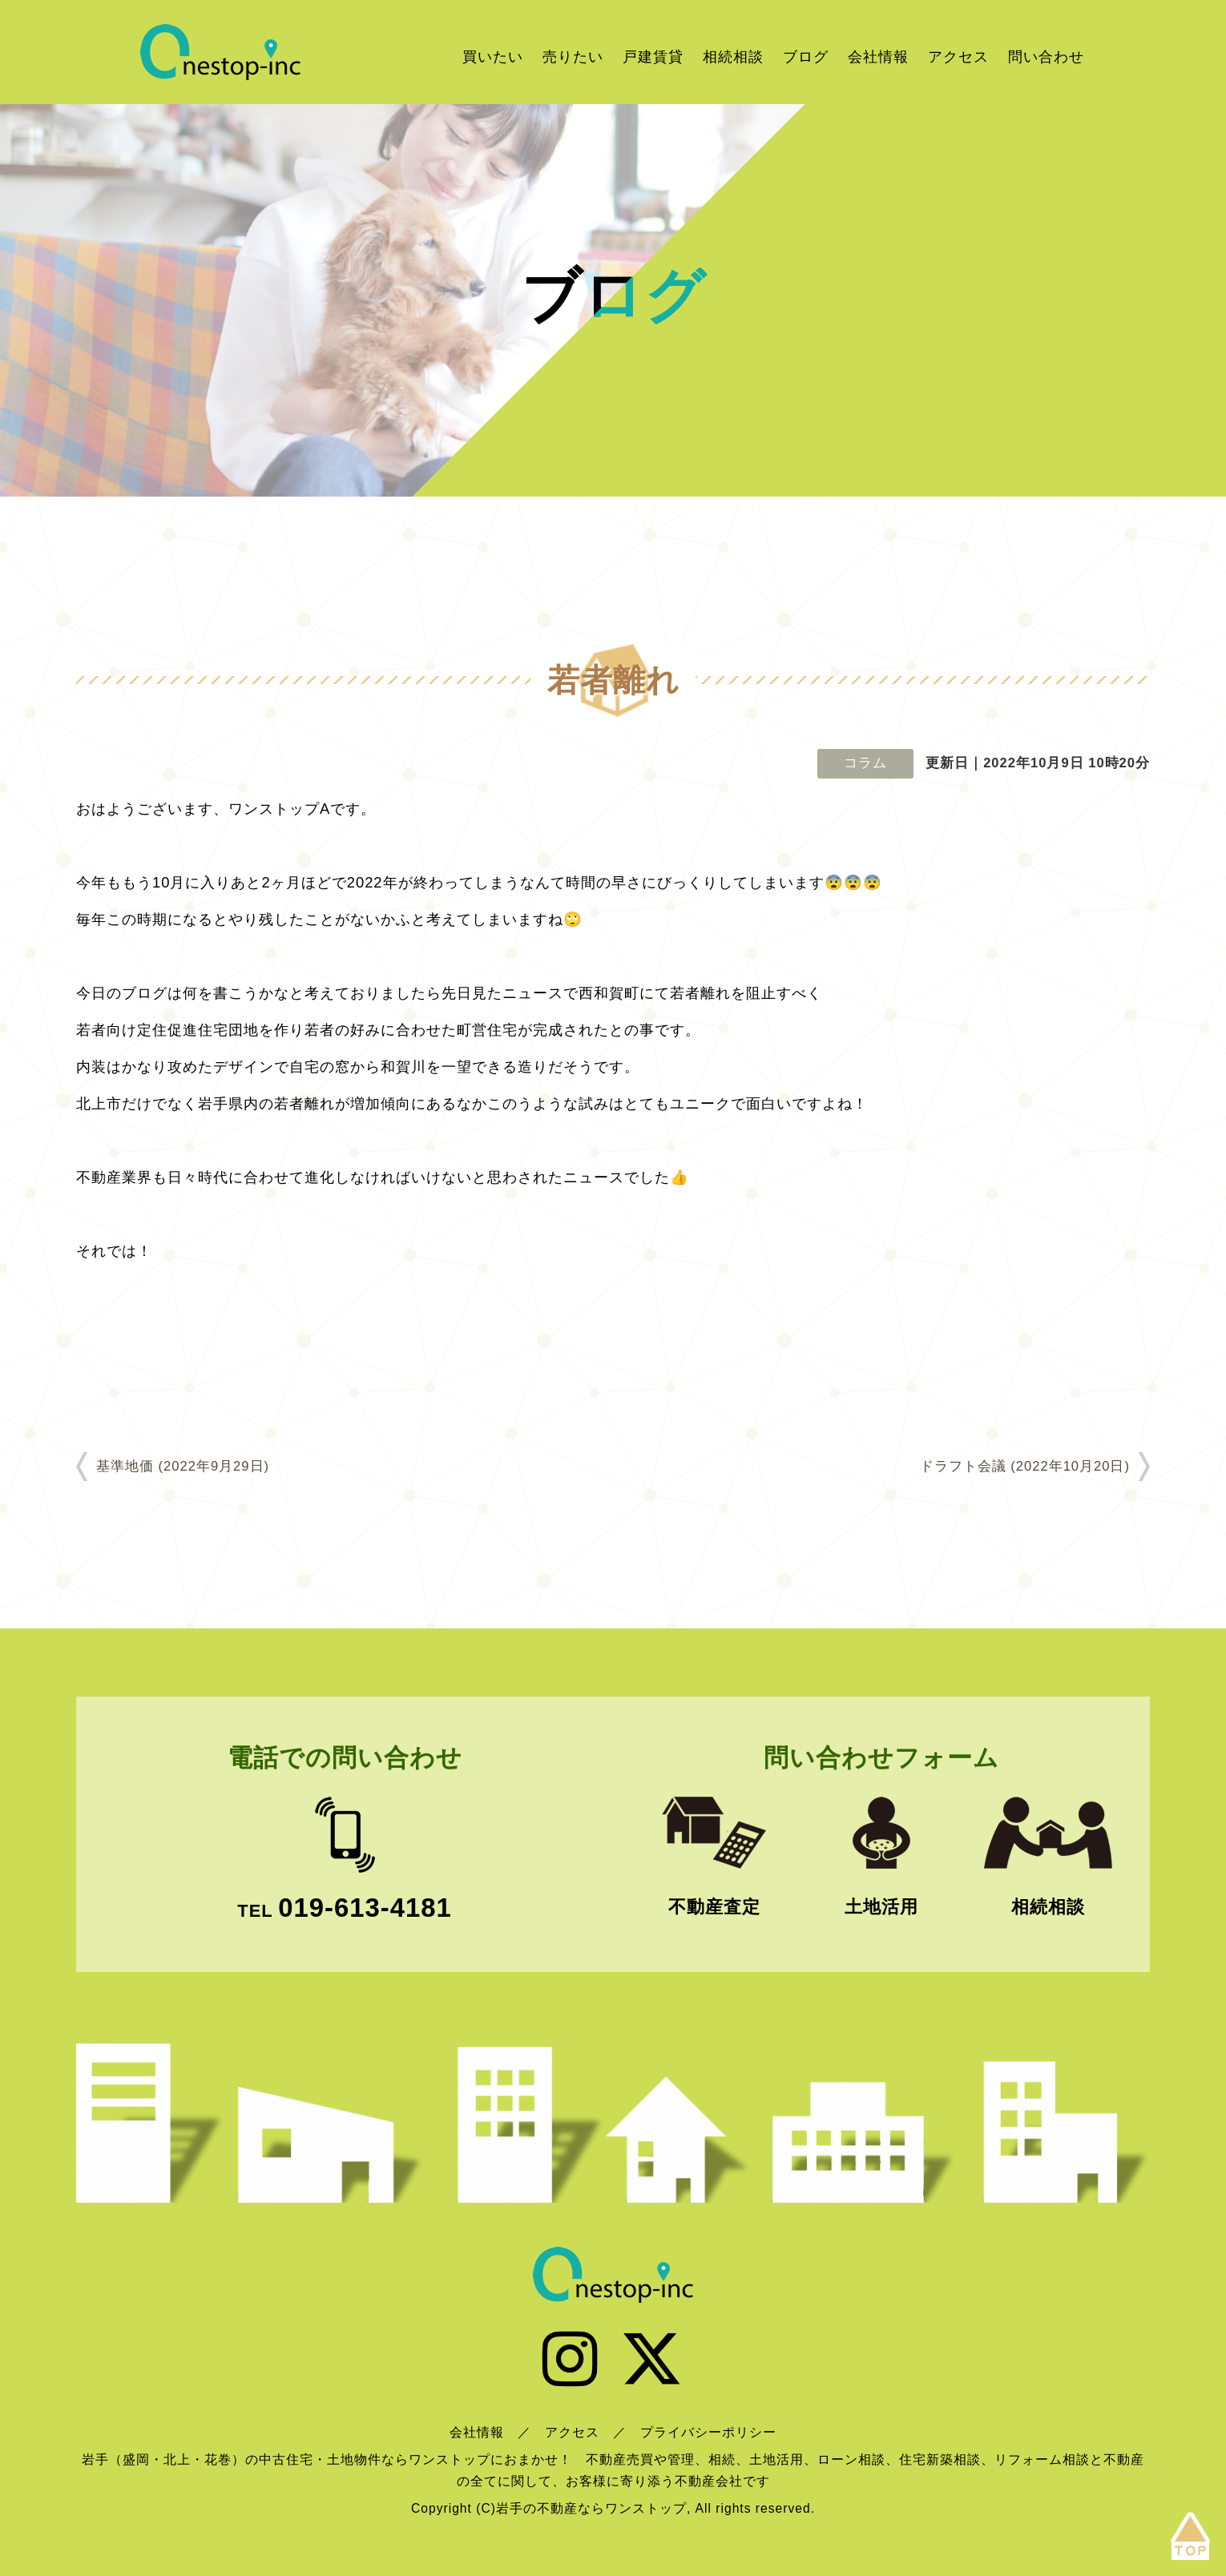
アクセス (958, 56)
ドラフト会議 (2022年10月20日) (1025, 1466)
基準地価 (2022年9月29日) (182, 1466)
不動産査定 (714, 1907)
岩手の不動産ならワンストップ (220, 52)
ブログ (806, 56)
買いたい (492, 56)
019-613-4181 (364, 1907)
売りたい (572, 56)
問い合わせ (1046, 56)
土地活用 (881, 1907)
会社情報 (878, 56)
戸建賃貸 (653, 56)
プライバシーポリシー (708, 2432)
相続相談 (733, 56)
